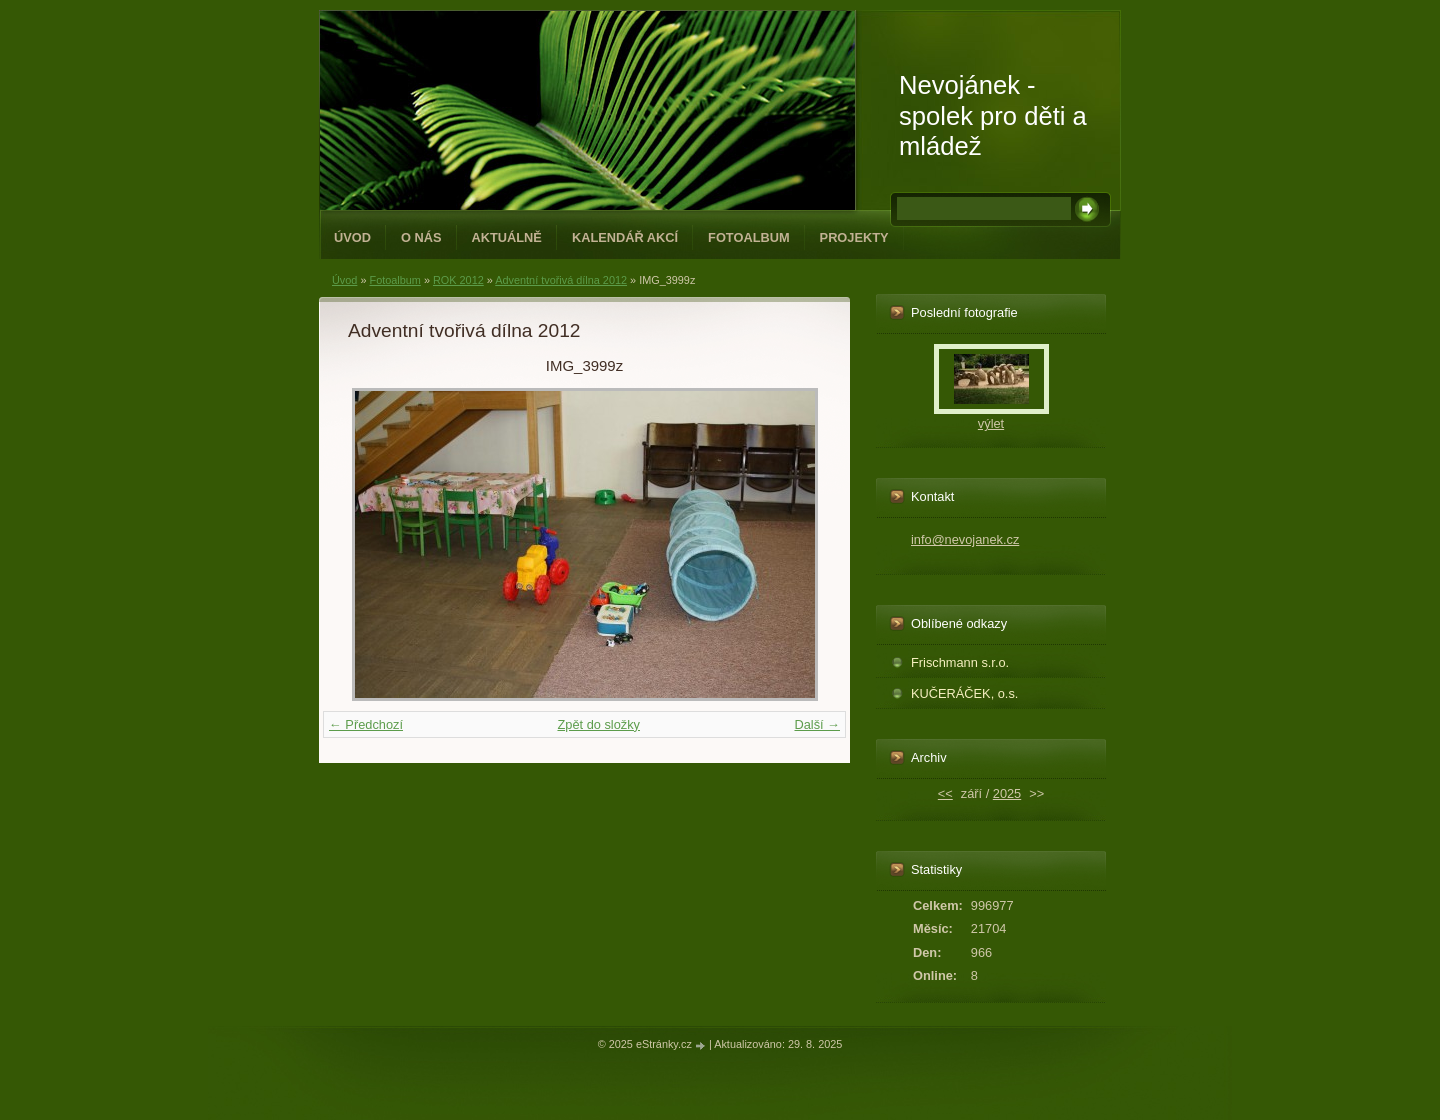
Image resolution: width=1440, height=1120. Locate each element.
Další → (817, 724)
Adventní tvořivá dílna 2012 (561, 280)
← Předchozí (366, 724)
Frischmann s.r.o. (960, 662)
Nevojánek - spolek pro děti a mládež (993, 115)
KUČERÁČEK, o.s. (964, 693)
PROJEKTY (854, 237)
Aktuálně (507, 237)
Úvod (352, 237)
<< (945, 793)
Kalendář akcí (625, 237)
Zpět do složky (598, 724)
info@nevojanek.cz (965, 539)
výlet (991, 423)
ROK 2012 (458, 280)
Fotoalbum (749, 237)
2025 (1007, 793)
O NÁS (421, 237)
